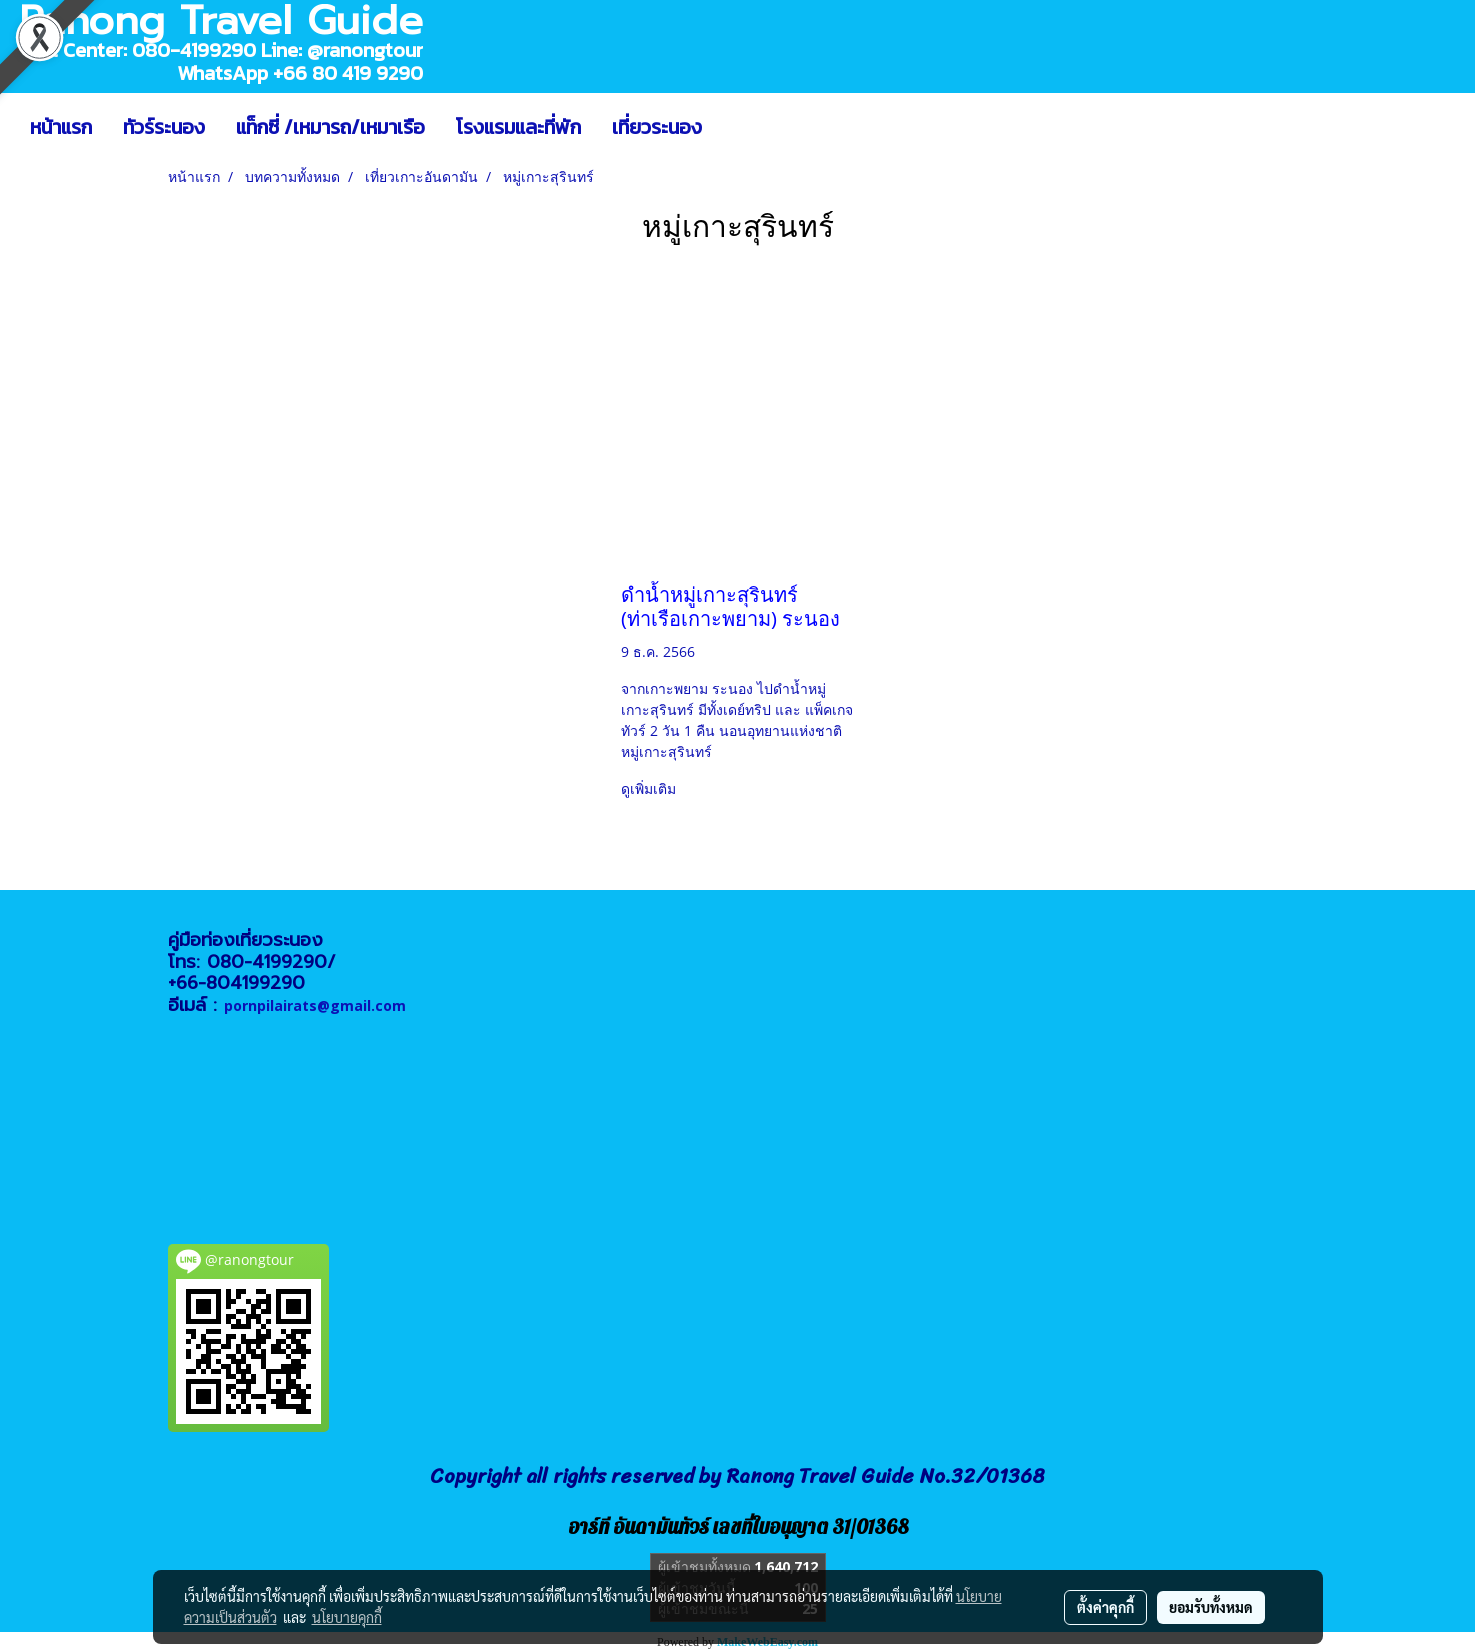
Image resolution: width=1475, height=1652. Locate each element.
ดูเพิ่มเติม (650, 788)
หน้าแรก (61, 127)
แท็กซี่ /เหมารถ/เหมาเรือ (330, 127)
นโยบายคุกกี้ (347, 1617)
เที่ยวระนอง (657, 127)
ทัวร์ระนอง (164, 127)
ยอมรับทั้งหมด (1211, 1607)
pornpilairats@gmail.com (315, 1005)
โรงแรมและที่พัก (518, 127)
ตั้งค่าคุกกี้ (1105, 1607)
